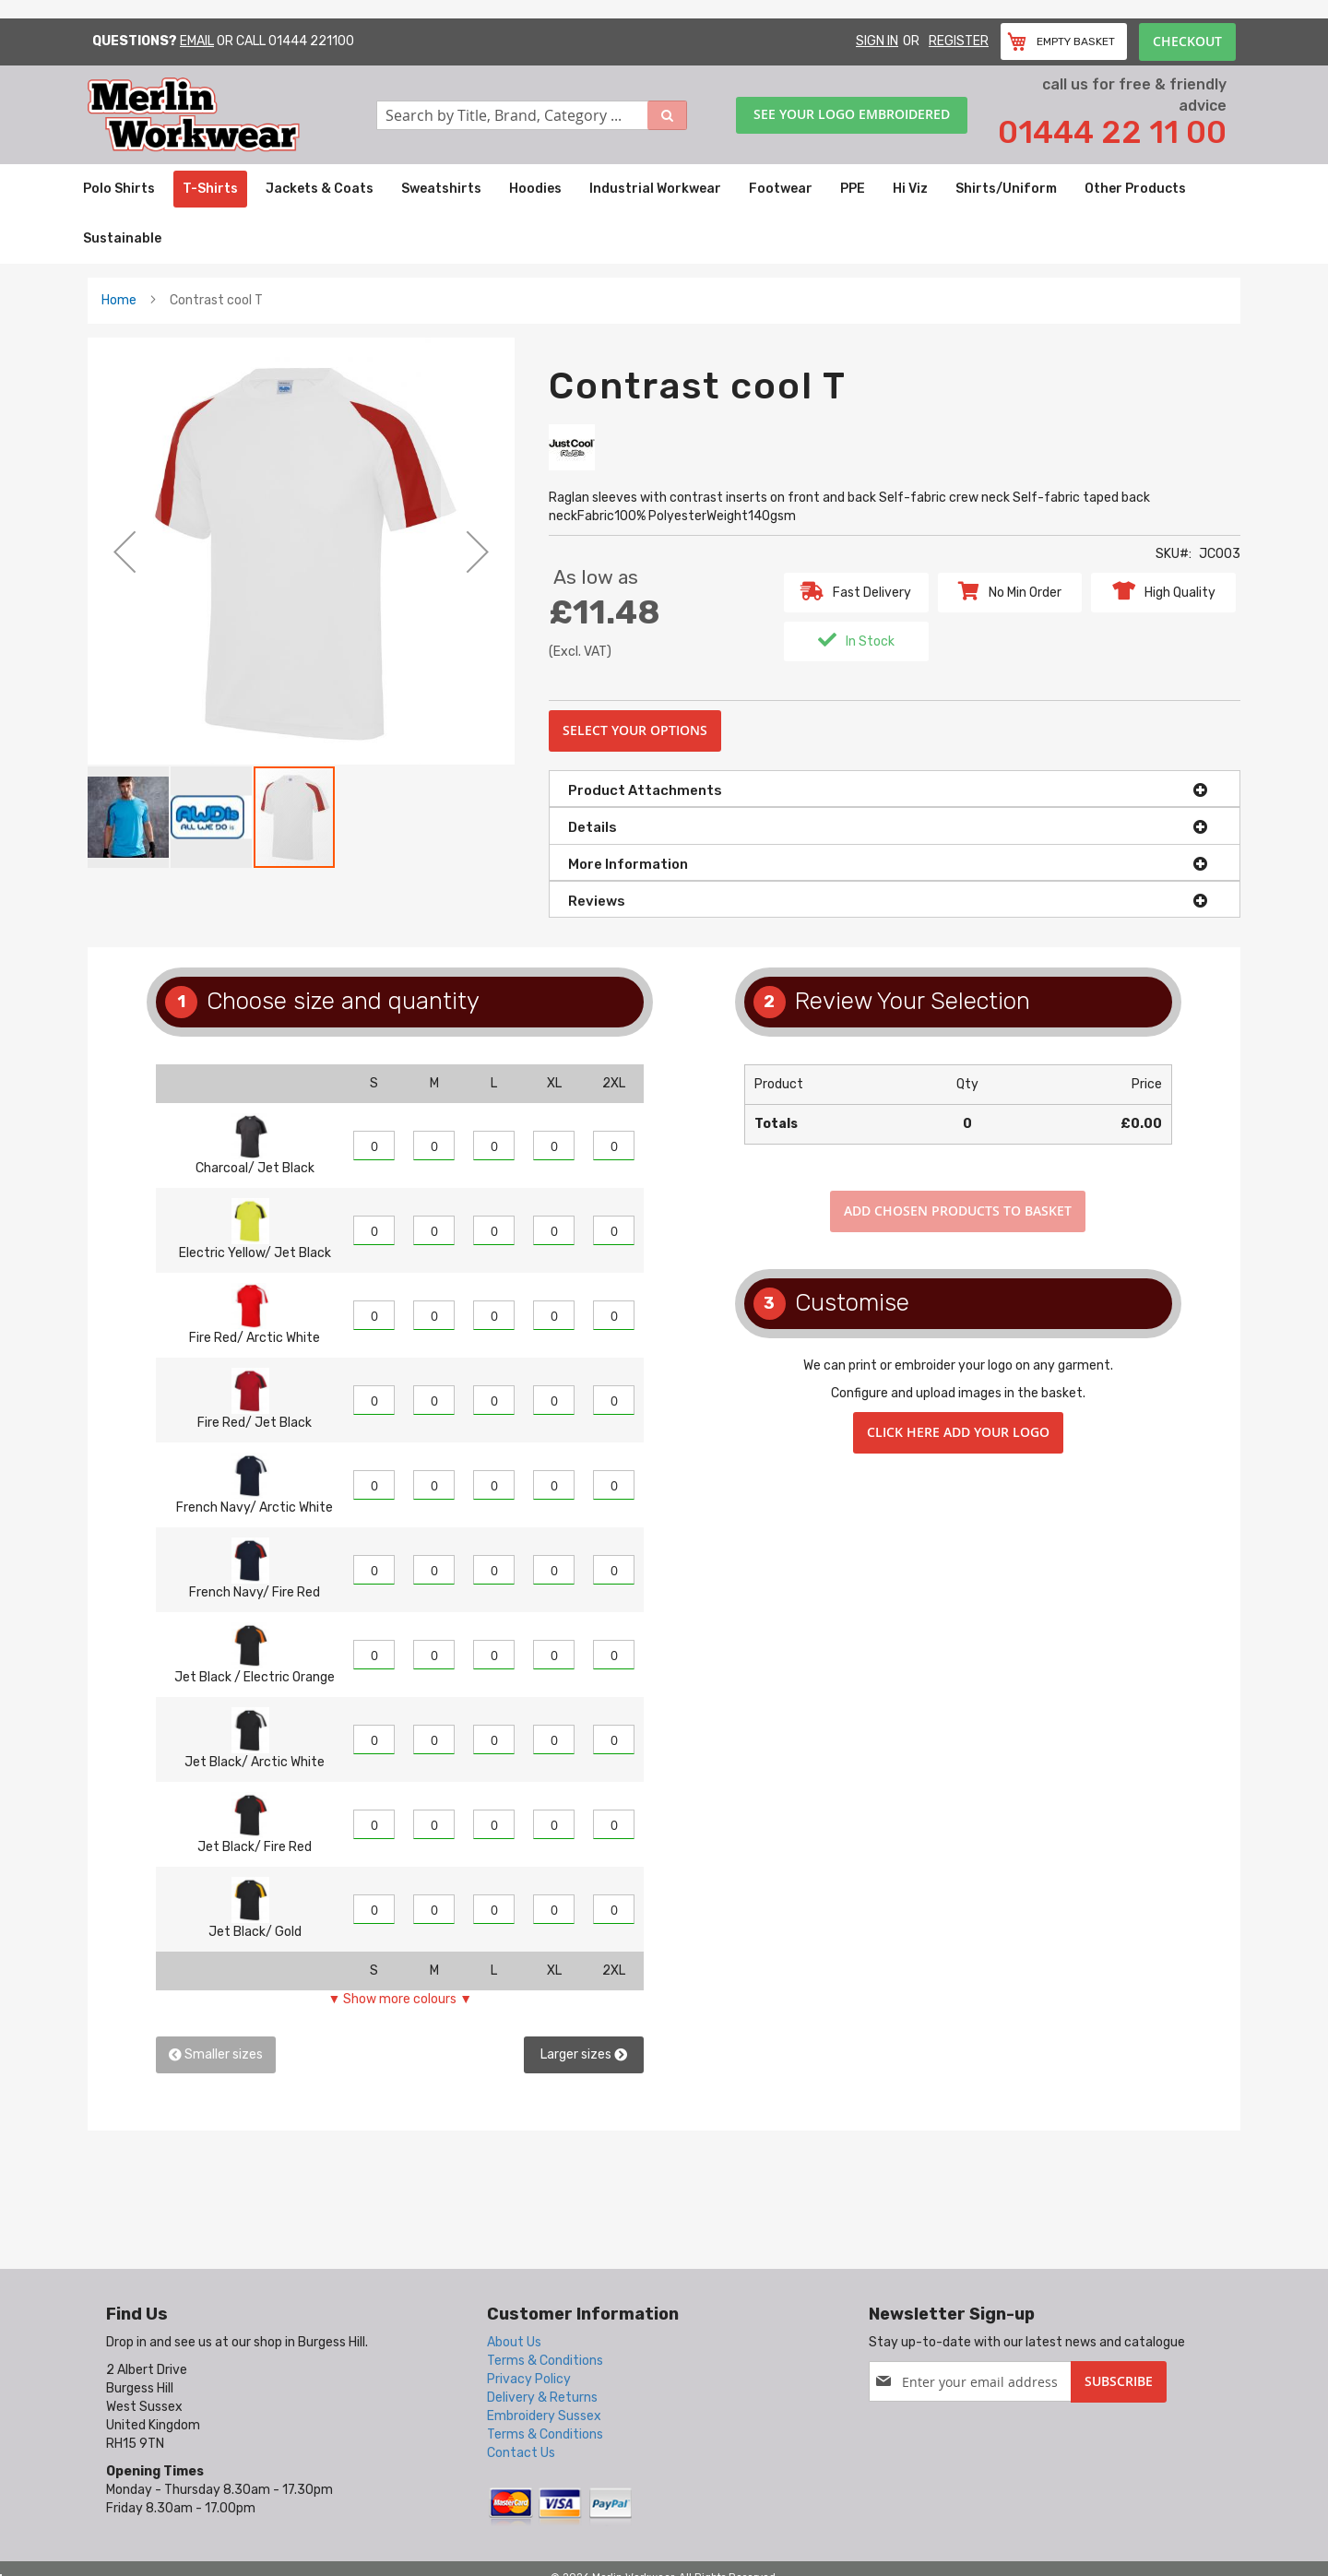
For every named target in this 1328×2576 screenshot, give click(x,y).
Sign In (877, 41)
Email (197, 41)
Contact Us (521, 2453)
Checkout (1187, 41)
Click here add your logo (958, 1432)
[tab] (894, 788)
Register (959, 41)
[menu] (664, 214)
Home (118, 300)
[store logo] (232, 114)
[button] (124, 551)
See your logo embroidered (851, 114)
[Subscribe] (1119, 2382)
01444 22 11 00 (1112, 132)
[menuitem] (119, 189)
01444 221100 (311, 41)
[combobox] (532, 115)
